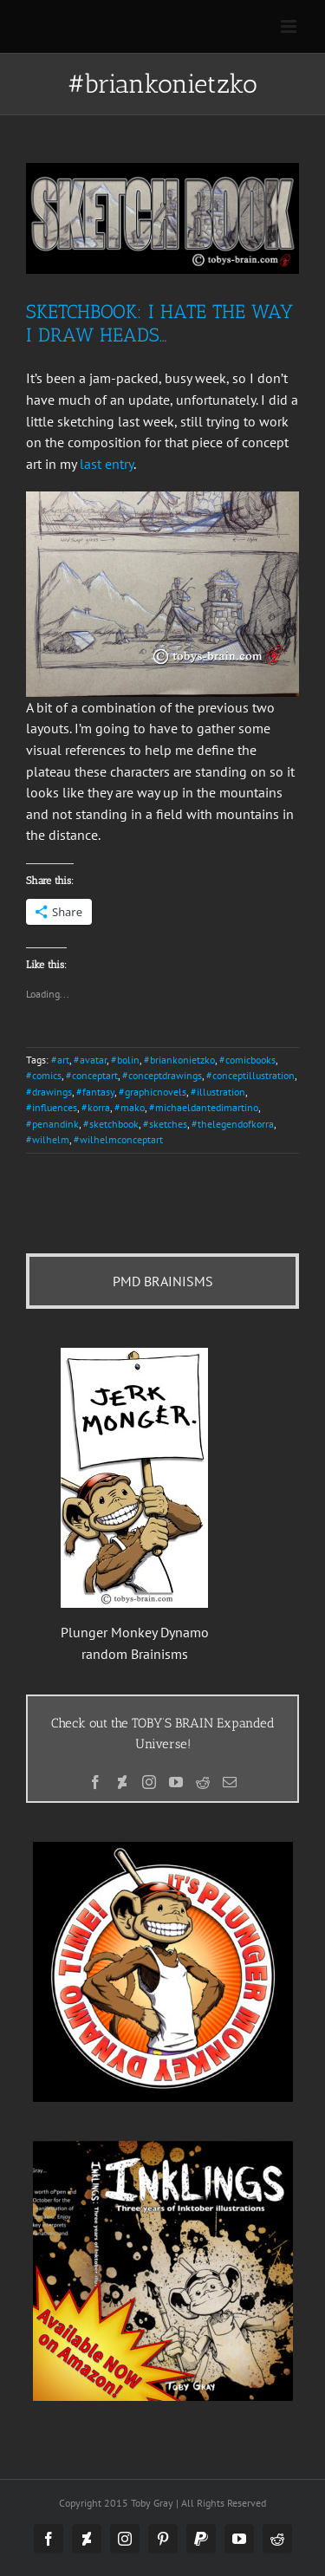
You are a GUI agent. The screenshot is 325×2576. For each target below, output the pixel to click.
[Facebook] (95, 1782)
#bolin (125, 1059)
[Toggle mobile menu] (290, 26)
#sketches (165, 1123)
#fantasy (95, 1091)
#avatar (90, 1059)
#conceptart (92, 1075)
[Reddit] (203, 1782)
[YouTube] (176, 1782)
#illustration (218, 1091)
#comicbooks (247, 1059)
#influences (51, 1107)
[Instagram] (149, 1782)
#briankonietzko (179, 1059)
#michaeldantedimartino (203, 1107)
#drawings (49, 1091)
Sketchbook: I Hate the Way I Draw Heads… (159, 323)
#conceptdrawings (162, 1075)
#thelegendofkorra (233, 1123)
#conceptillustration (250, 1075)
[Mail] (230, 1782)
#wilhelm (47, 1139)
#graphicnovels (152, 1091)
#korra (95, 1107)
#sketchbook (111, 1123)
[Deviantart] (122, 1782)
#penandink (52, 1123)
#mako (129, 1107)
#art (60, 1059)
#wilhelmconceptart (118, 1139)
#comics (44, 1075)
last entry (106, 463)
